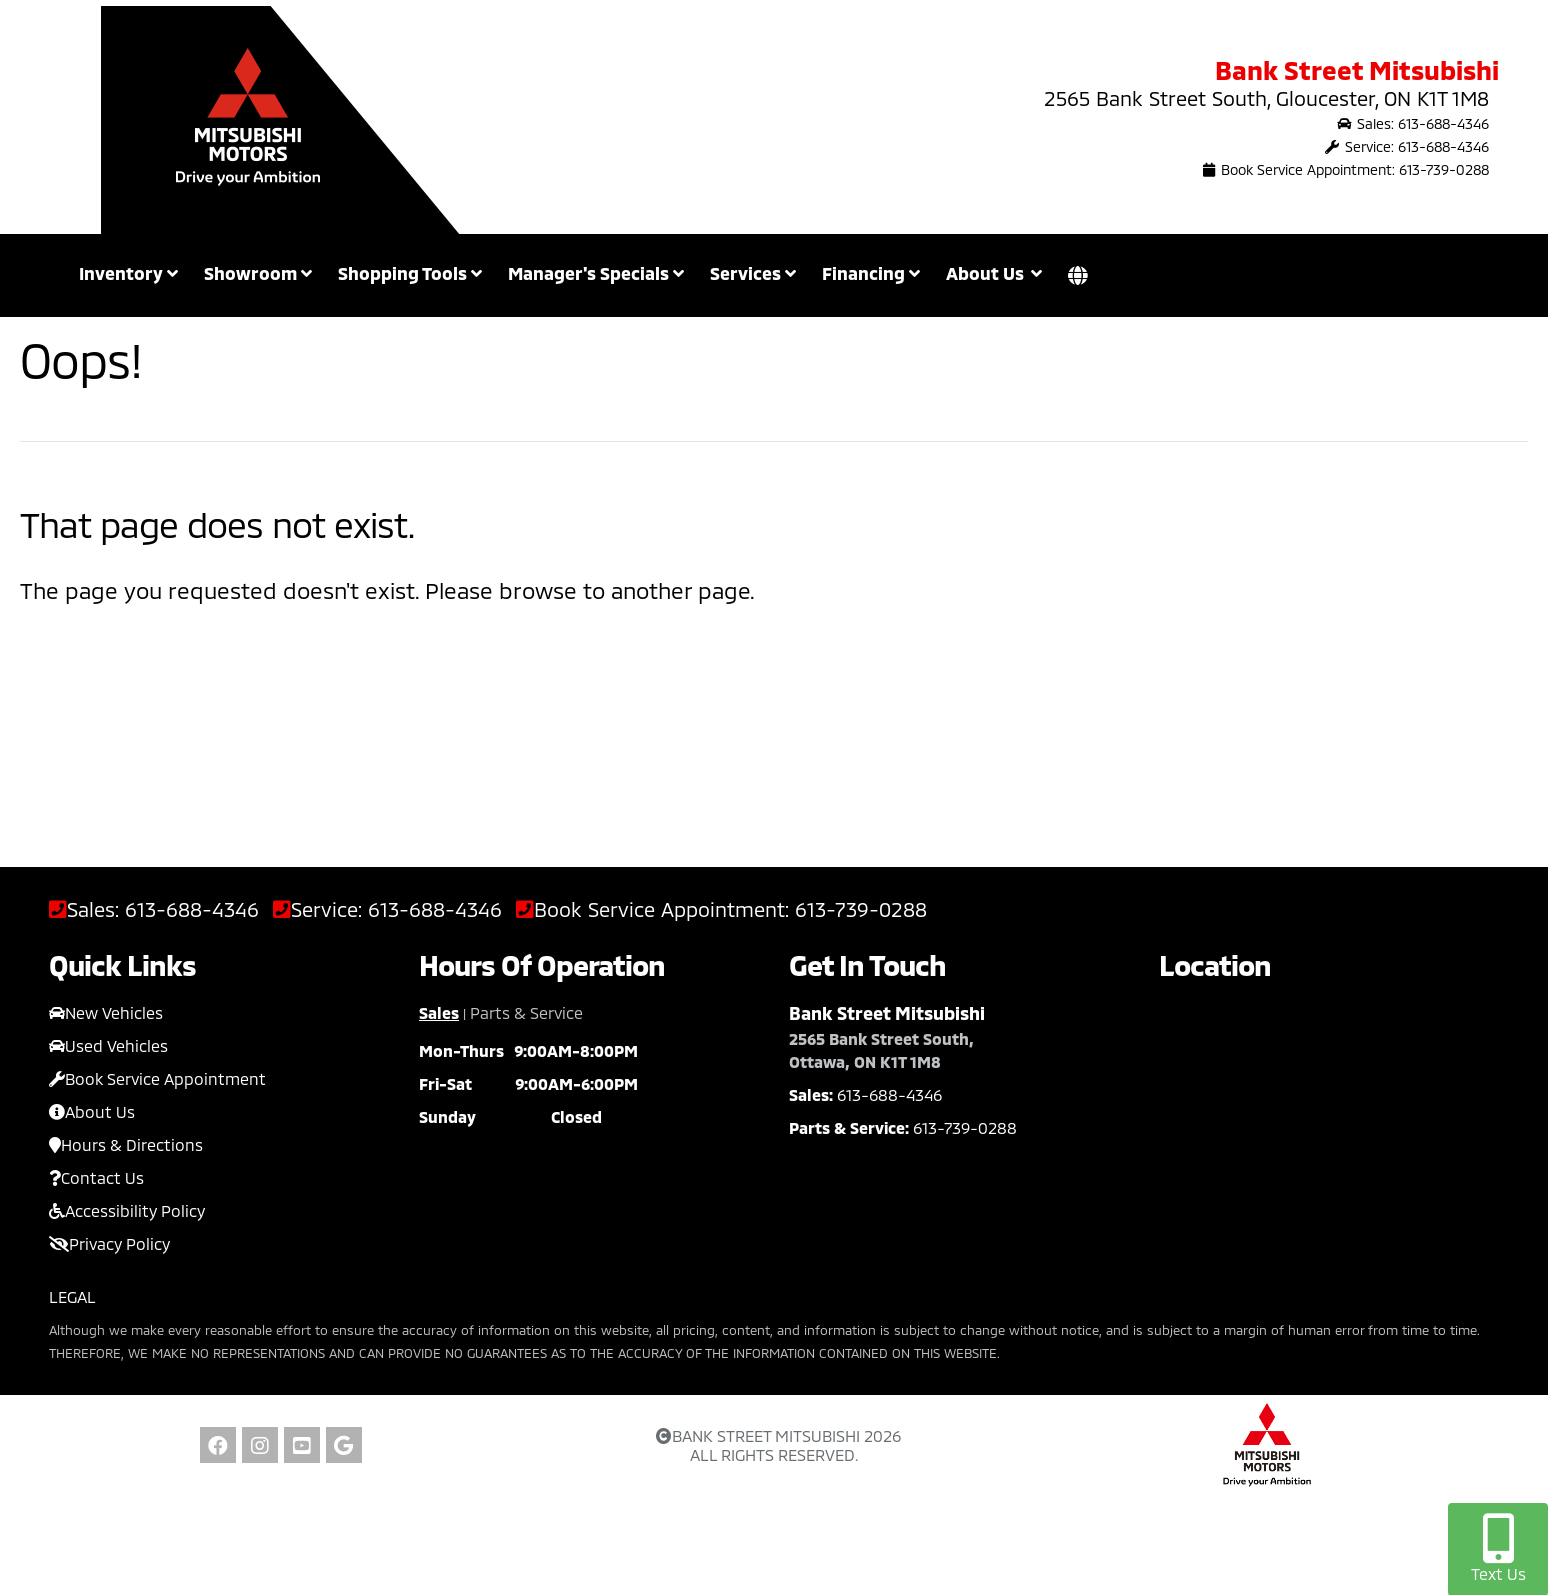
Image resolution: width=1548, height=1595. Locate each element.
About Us (92, 1111)
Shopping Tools (410, 273)
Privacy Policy (109, 1243)
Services (753, 273)
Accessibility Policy (127, 1210)
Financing (871, 273)
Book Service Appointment (157, 1078)
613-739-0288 (861, 909)
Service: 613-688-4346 (1407, 146)
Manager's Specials (596, 273)
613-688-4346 (192, 909)
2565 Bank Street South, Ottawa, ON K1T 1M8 (881, 1050)
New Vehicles (106, 1012)
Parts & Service (526, 1012)
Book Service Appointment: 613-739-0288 (1346, 169)
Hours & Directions (126, 1144)
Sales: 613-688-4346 (1413, 123)
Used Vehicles (108, 1045)
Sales (439, 1012)
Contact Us (96, 1177)
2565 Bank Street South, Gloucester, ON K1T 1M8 (1266, 98)
